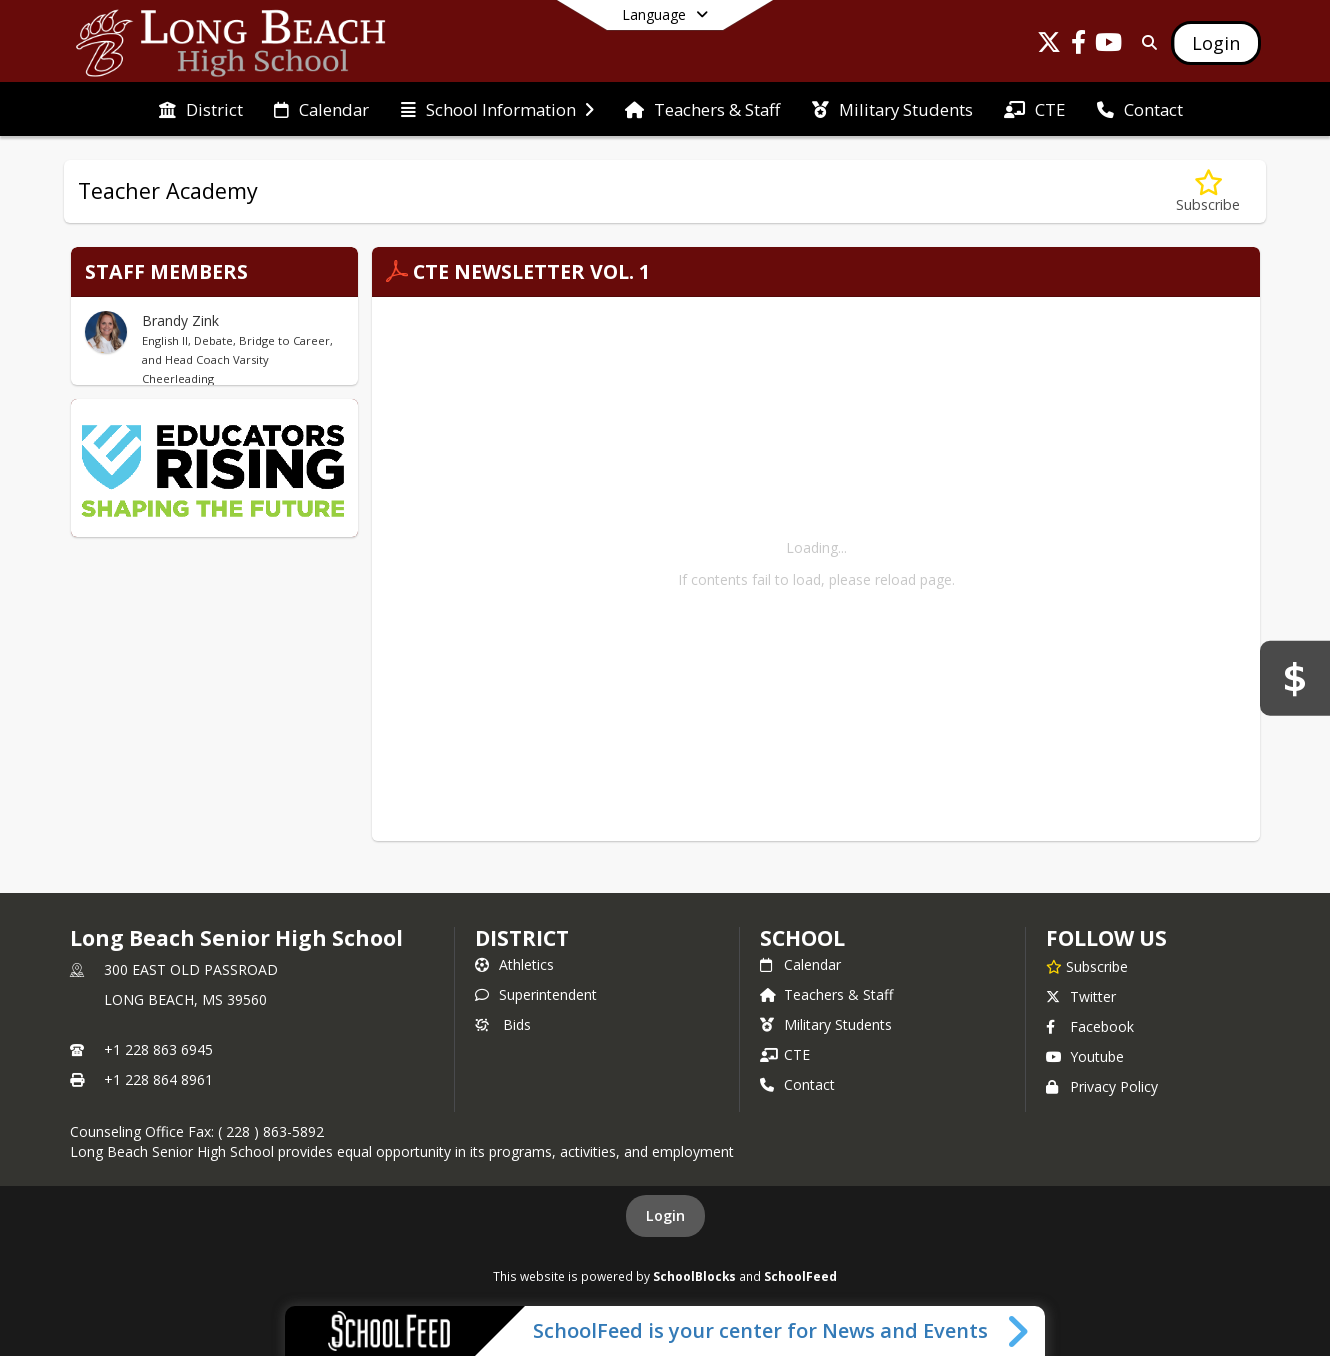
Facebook (1090, 1026)
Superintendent (536, 994)
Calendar (800, 964)
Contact (797, 1084)
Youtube (1085, 1056)
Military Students (826, 1024)
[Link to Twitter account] (1049, 45)
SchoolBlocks (694, 1276)
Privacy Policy (1102, 1086)
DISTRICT (522, 938)
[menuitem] (201, 110)
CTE (785, 1054)
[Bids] (1295, 677)
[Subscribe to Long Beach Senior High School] (1087, 966)
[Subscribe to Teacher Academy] (1208, 191)
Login (665, 1215)
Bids (503, 1024)
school (802, 938)
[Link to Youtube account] (1109, 45)
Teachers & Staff (826, 994)
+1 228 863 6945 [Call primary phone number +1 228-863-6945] (158, 1049)
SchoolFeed (800, 1276)
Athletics (514, 964)
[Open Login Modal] (1216, 43)
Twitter (1081, 996)
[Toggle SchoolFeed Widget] (1019, 1331)
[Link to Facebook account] (1079, 45)
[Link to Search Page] (1145, 42)
